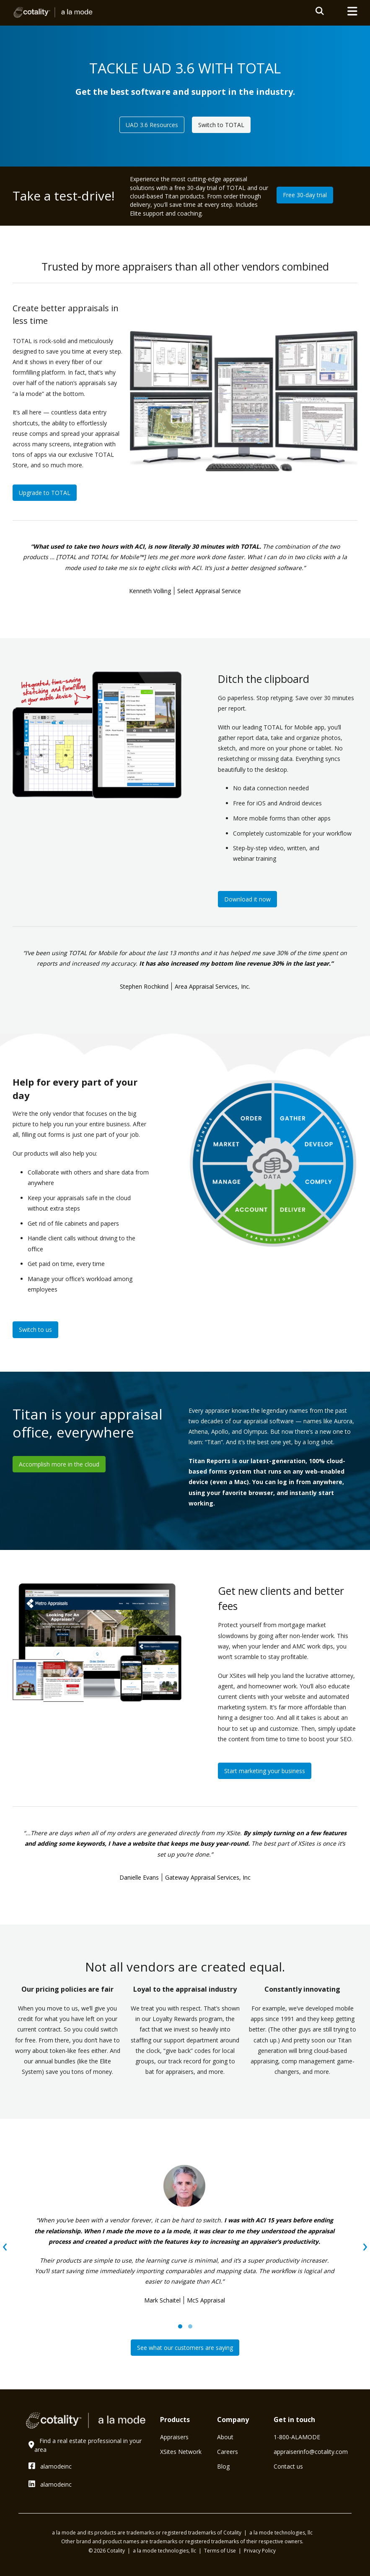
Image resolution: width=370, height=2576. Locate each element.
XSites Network (181, 2452)
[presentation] (5, 2245)
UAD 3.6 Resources (152, 125)
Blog (223, 2466)
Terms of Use (220, 2550)
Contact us (288, 2466)
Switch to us (35, 1330)
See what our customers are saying (185, 2348)
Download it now (247, 899)
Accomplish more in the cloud (59, 1464)
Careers (227, 2452)
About (225, 2437)
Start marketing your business (264, 1771)
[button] (180, 2326)
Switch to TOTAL (221, 125)
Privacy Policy (260, 2550)
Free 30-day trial (305, 195)
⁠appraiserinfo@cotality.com (311, 2452)
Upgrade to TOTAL (44, 493)
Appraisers (174, 2437)
